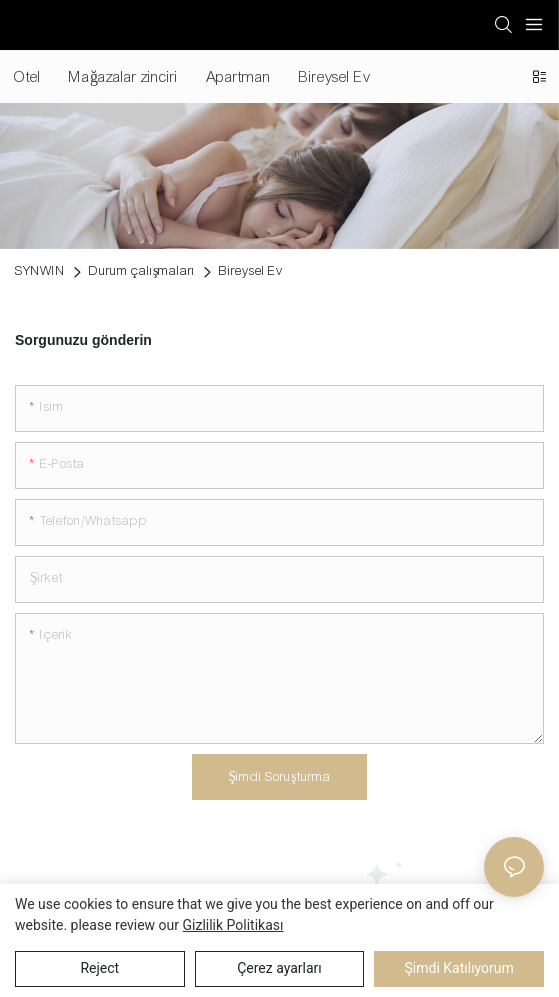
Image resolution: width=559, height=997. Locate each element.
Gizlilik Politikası (233, 925)
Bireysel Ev (251, 271)
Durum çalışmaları (142, 271)
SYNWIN (40, 271)
